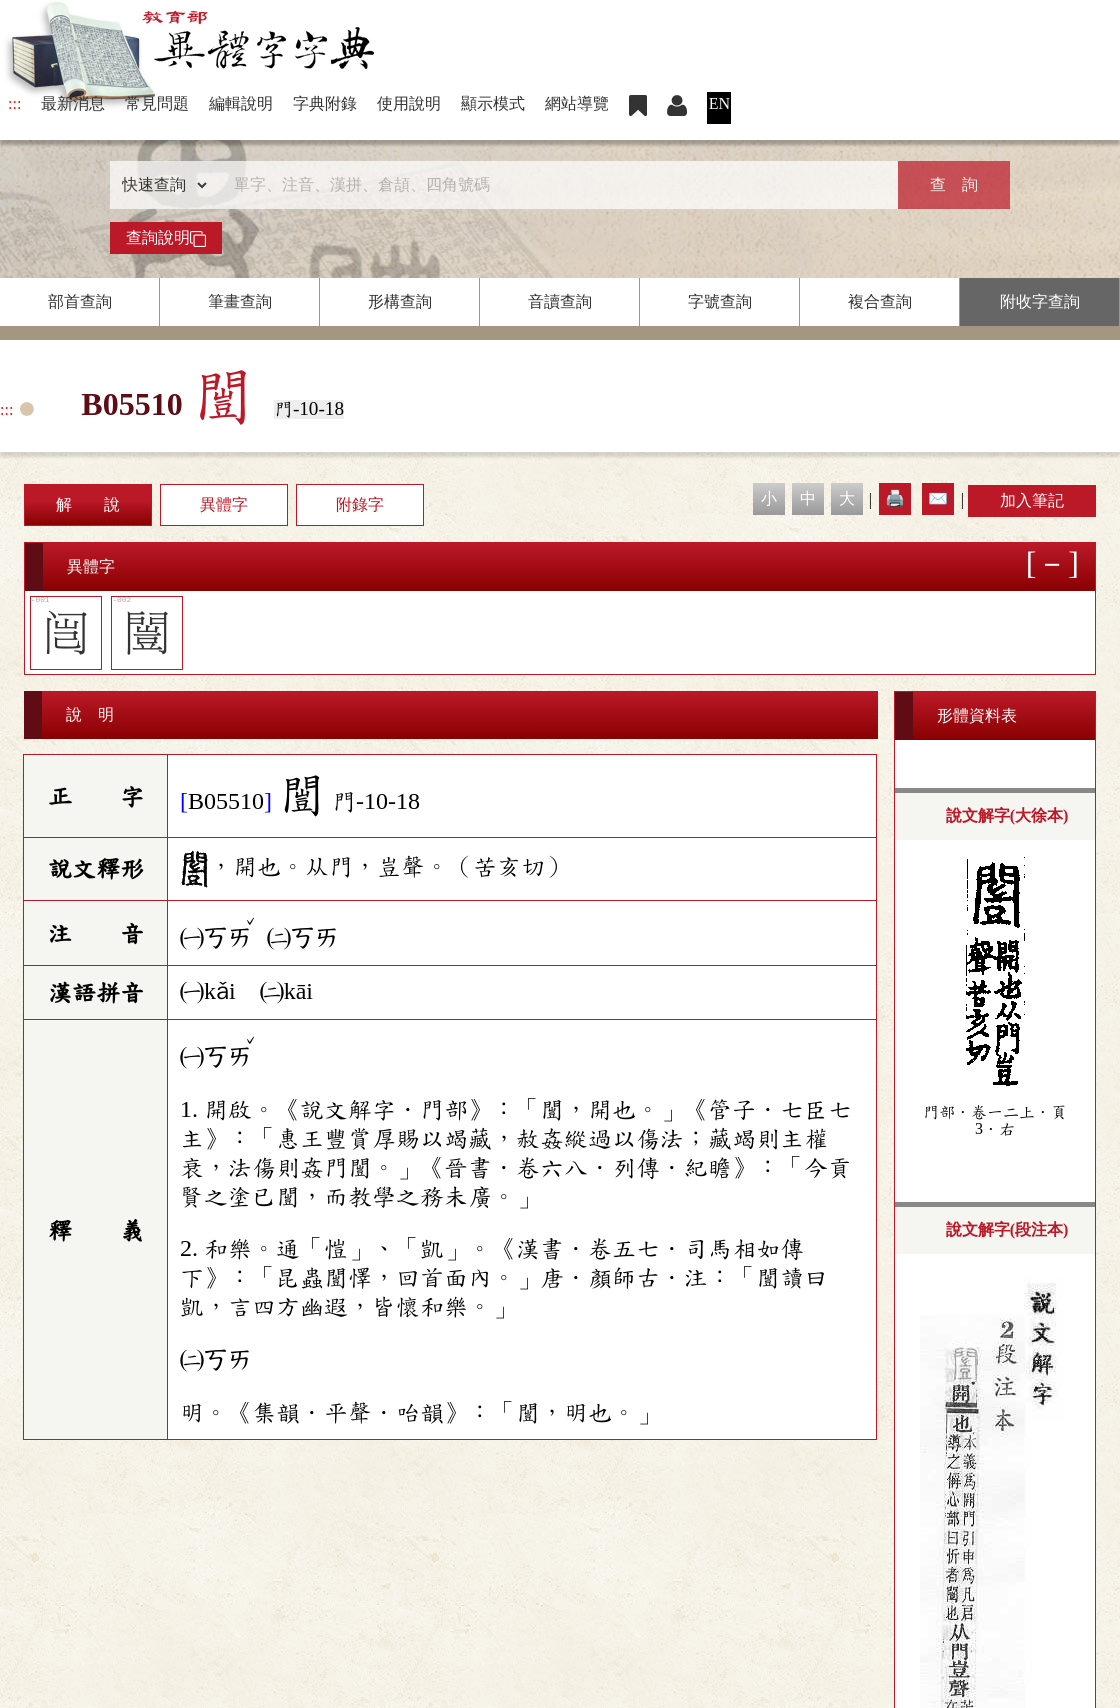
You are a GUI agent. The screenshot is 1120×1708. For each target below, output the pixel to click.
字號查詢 (720, 301)
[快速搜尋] (553, 185)
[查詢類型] (160, 185)
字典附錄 (325, 103)
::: (14, 103)
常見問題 (157, 103)
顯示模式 (493, 103)
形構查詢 (400, 301)
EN (719, 103)
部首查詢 (80, 301)
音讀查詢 (560, 301)
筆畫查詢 (240, 301)
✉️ (938, 498)
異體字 (224, 504)
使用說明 (409, 103)
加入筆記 (1032, 500)
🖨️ (895, 498)
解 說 (88, 504)
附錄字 (360, 504)
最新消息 (73, 103)
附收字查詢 (1040, 301)
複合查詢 (880, 301)
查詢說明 (166, 238)
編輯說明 (241, 103)
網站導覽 (577, 103)
